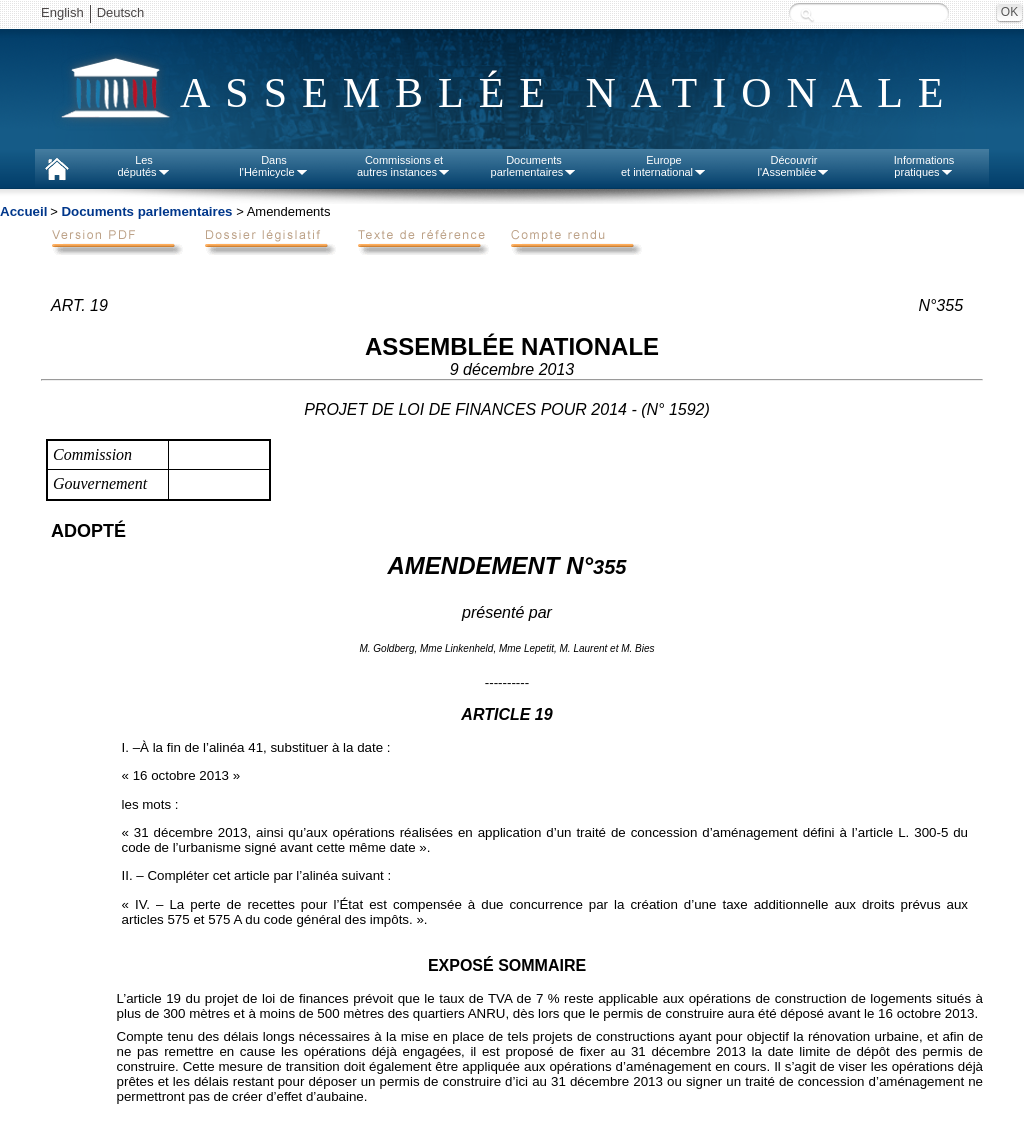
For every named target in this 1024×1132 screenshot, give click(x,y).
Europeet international (664, 166)
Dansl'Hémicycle (273, 166)
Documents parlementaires (146, 211)
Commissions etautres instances (404, 166)
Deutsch (121, 12)
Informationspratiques (924, 166)
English (62, 12)
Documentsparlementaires (534, 166)
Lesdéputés (143, 166)
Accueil (23, 211)
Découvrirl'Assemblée (794, 166)
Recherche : (807, 14)
